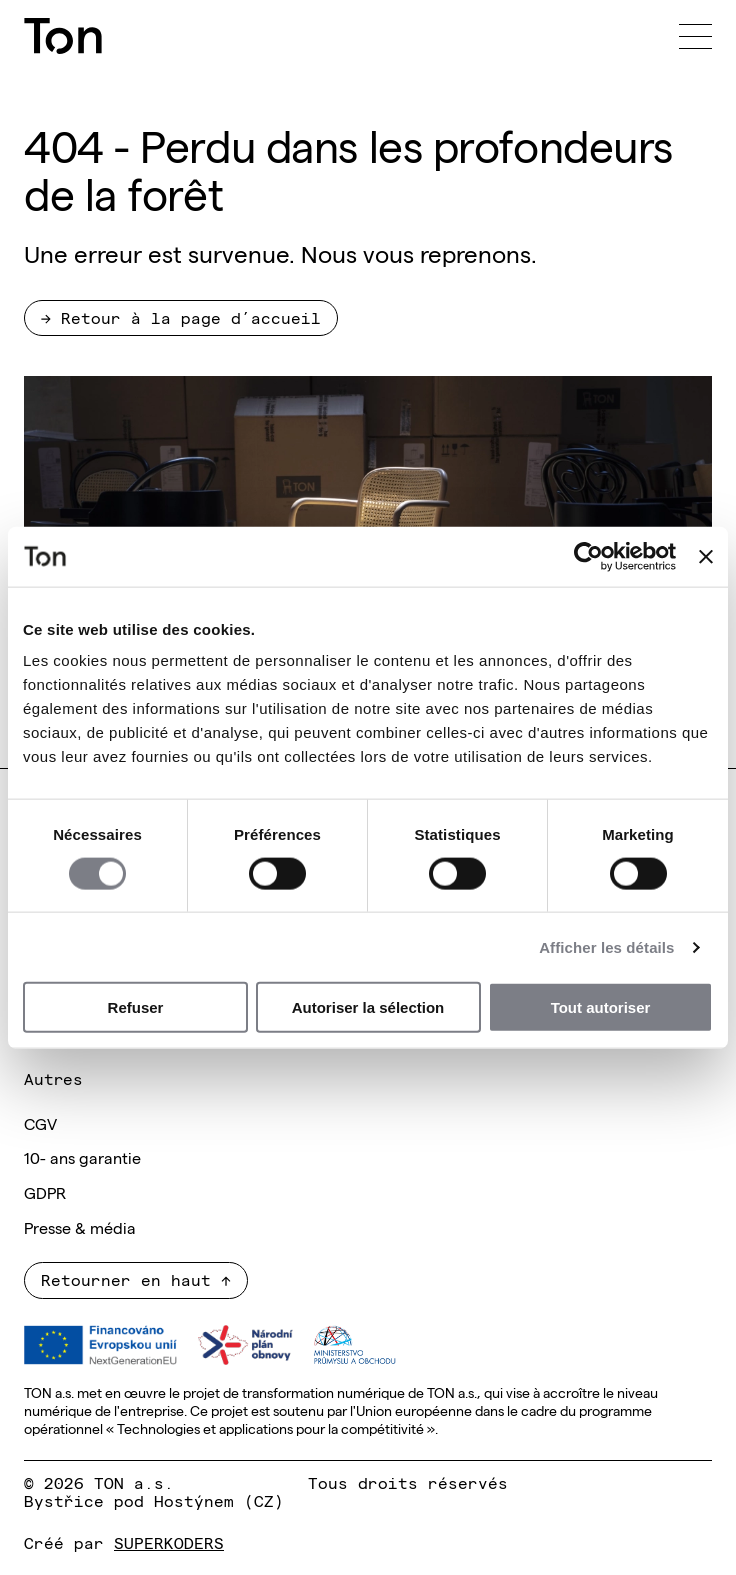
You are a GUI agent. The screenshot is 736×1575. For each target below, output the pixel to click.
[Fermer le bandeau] (706, 556)
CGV (40, 1123)
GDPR (45, 1192)
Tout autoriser (601, 1007)
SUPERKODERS (169, 1542)
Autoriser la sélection (368, 1007)
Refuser (136, 1007)
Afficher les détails (606, 946)
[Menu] (695, 36)
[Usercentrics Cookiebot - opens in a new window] (588, 556)
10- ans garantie (82, 1157)
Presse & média (80, 1227)
